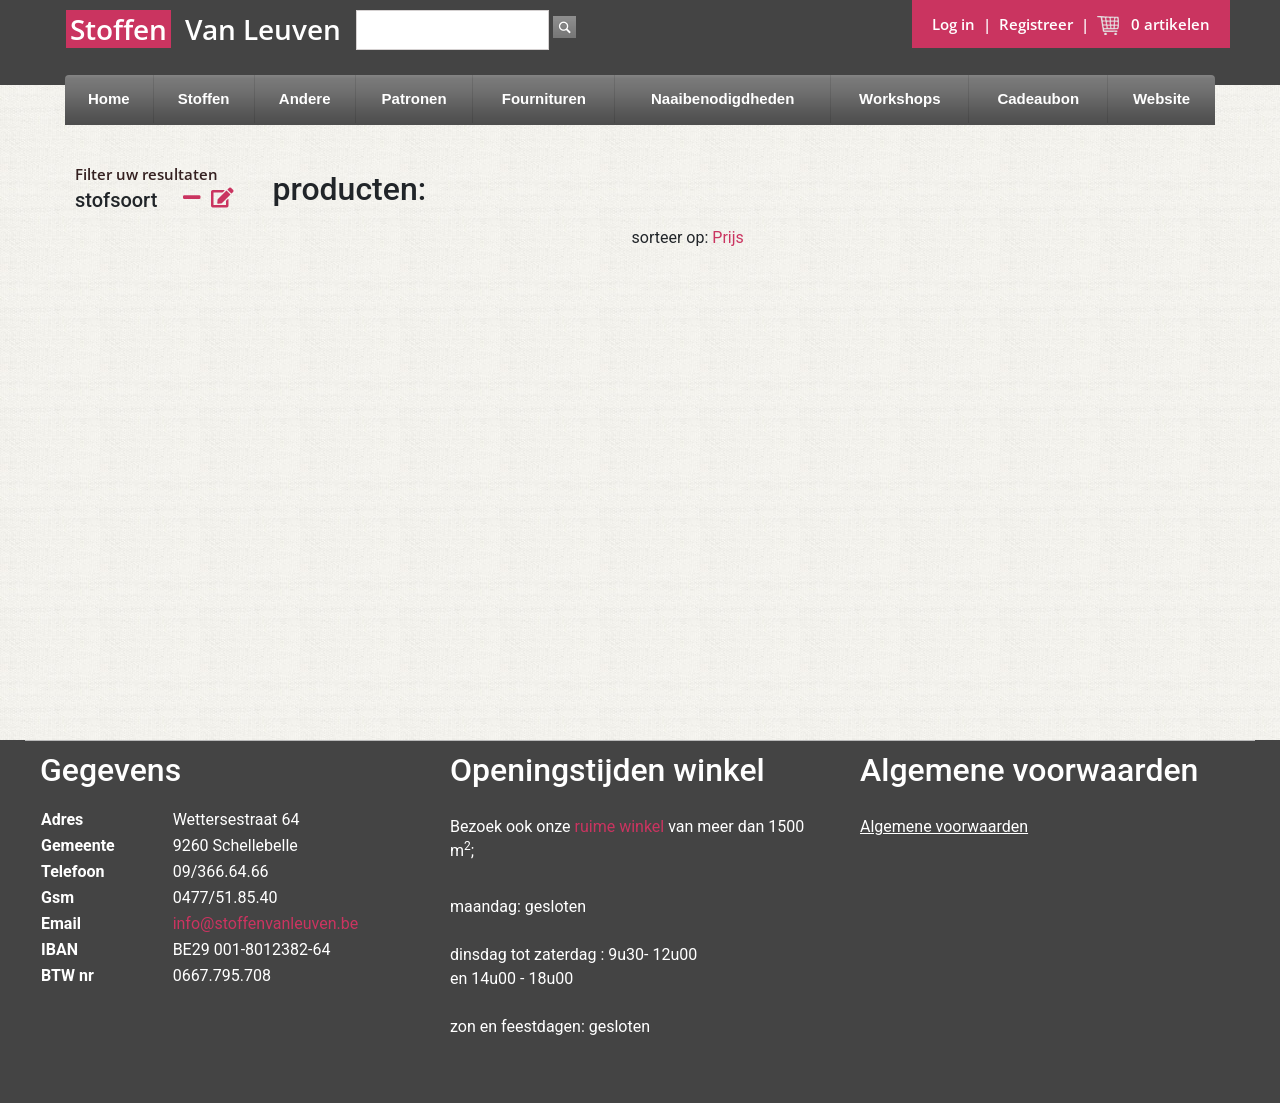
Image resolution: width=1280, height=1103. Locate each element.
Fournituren (544, 98)
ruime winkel (620, 826)
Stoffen (204, 98)
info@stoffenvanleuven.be (266, 923)
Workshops (899, 98)
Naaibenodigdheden (722, 98)
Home (109, 98)
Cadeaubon (1038, 98)
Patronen (414, 98)
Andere (305, 98)
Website (1161, 98)
